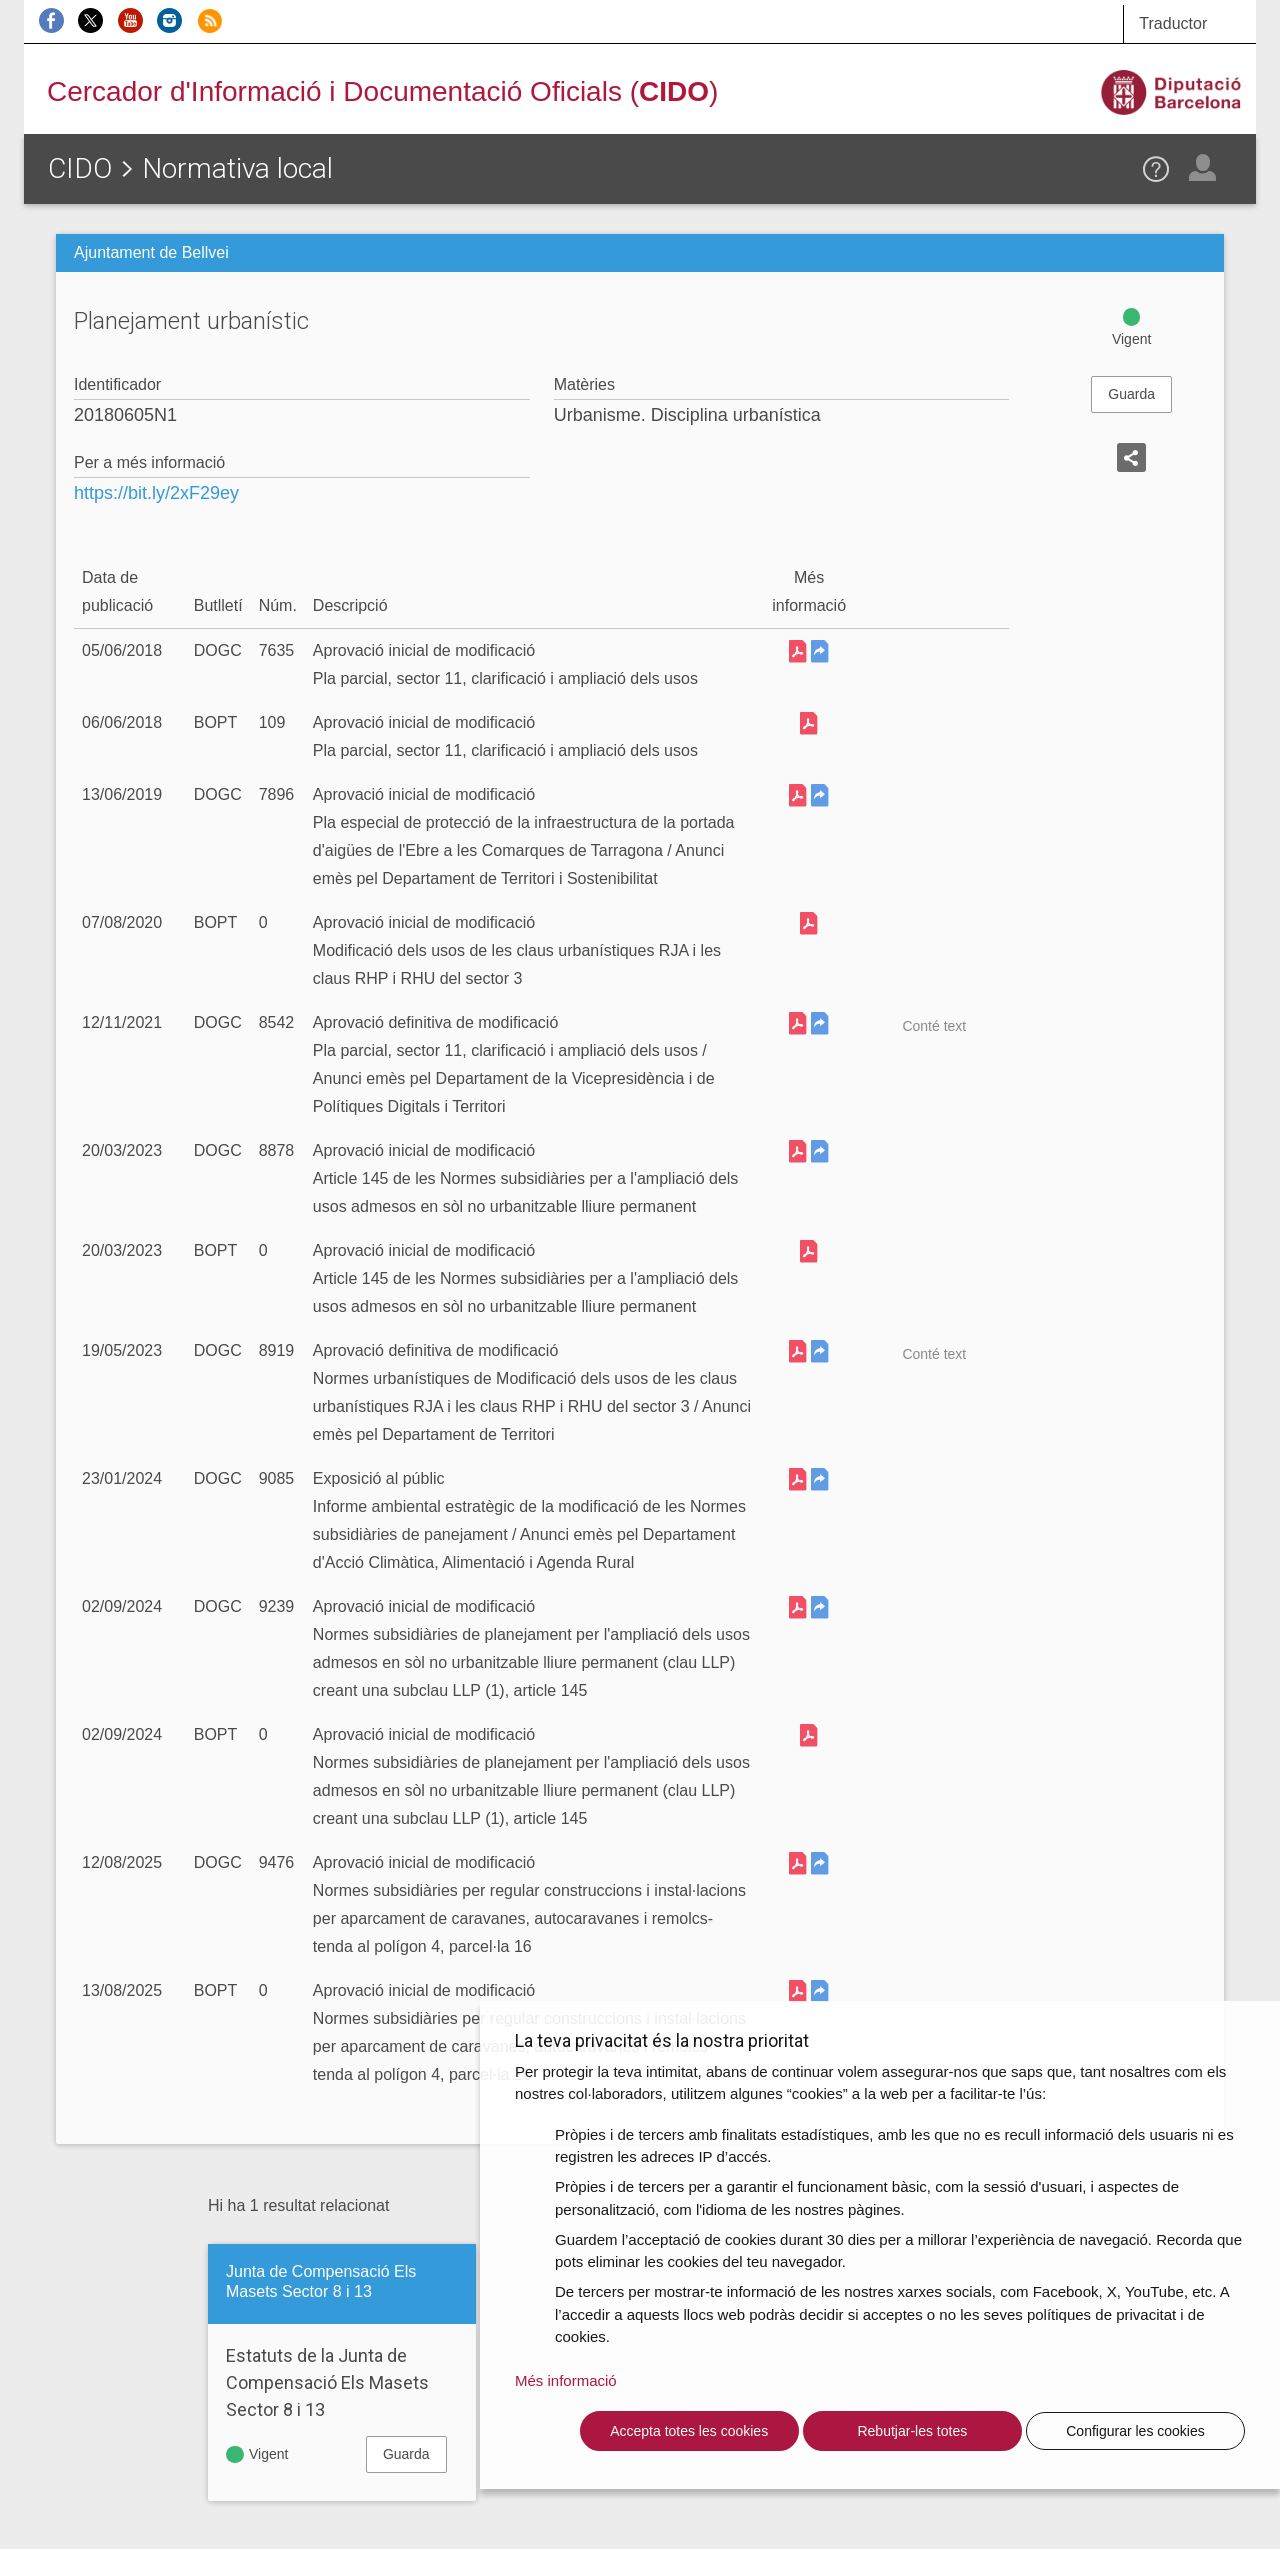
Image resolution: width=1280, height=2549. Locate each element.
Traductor (1173, 23)
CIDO (80, 168)
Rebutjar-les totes (912, 2431)
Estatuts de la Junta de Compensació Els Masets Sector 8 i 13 (327, 2382)
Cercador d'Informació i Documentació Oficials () (382, 91)
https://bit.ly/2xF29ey (156, 493)
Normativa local (237, 168)
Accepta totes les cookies (689, 2431)
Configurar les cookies (1135, 2431)
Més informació (566, 2380)
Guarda (1131, 394)
